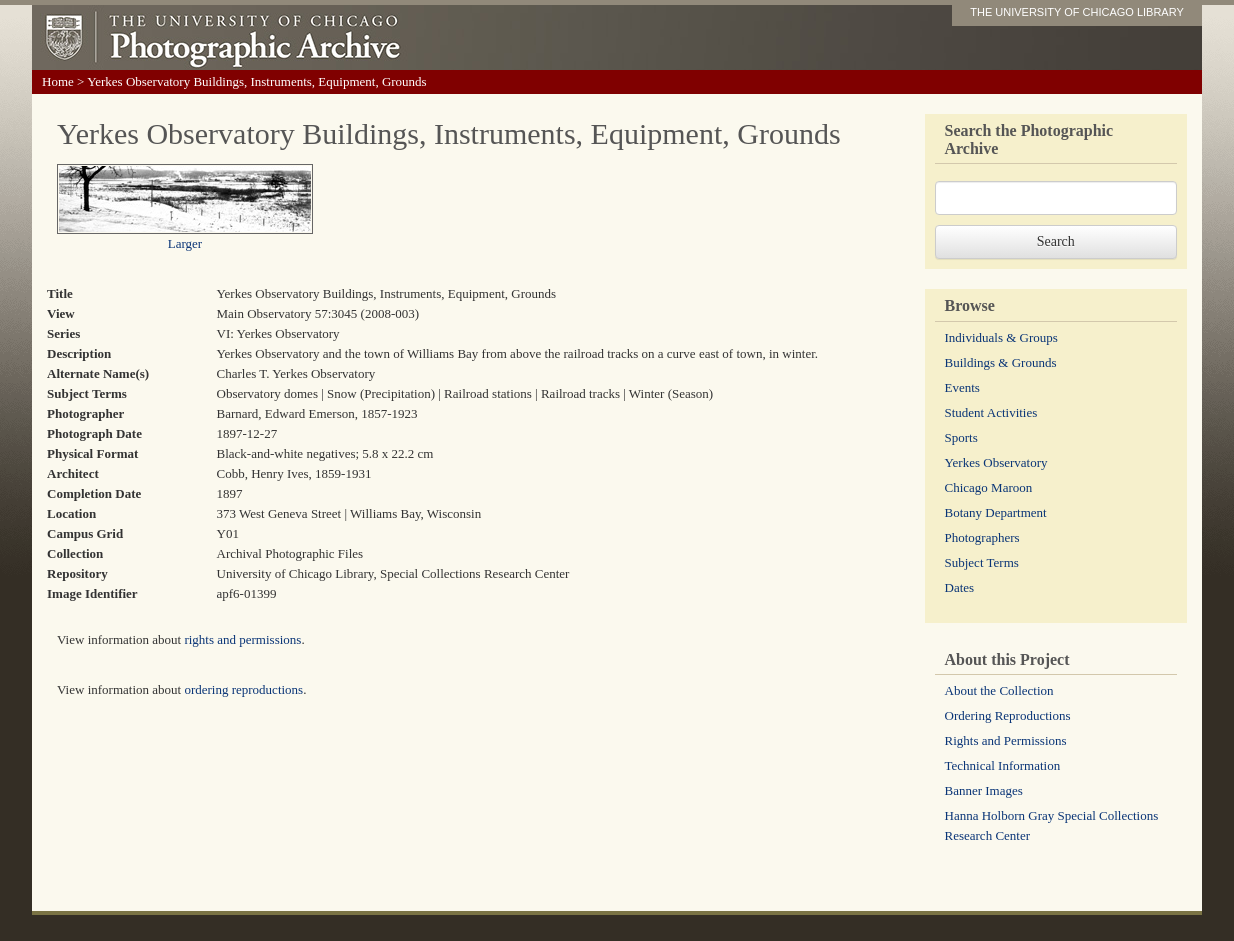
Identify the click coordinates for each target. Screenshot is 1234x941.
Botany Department (996, 512)
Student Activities (991, 412)
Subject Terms (982, 562)
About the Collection (999, 690)
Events (962, 387)
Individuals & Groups (1001, 337)
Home (58, 81)
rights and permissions (242, 639)
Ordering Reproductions (1008, 715)
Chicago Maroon (989, 487)
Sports (961, 437)
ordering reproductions (243, 689)
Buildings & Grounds (1001, 362)
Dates (960, 587)
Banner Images (984, 790)
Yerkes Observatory (996, 462)
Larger (185, 243)
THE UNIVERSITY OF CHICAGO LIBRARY (1077, 12)
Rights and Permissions (1006, 740)
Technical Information (1003, 765)
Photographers (982, 537)
